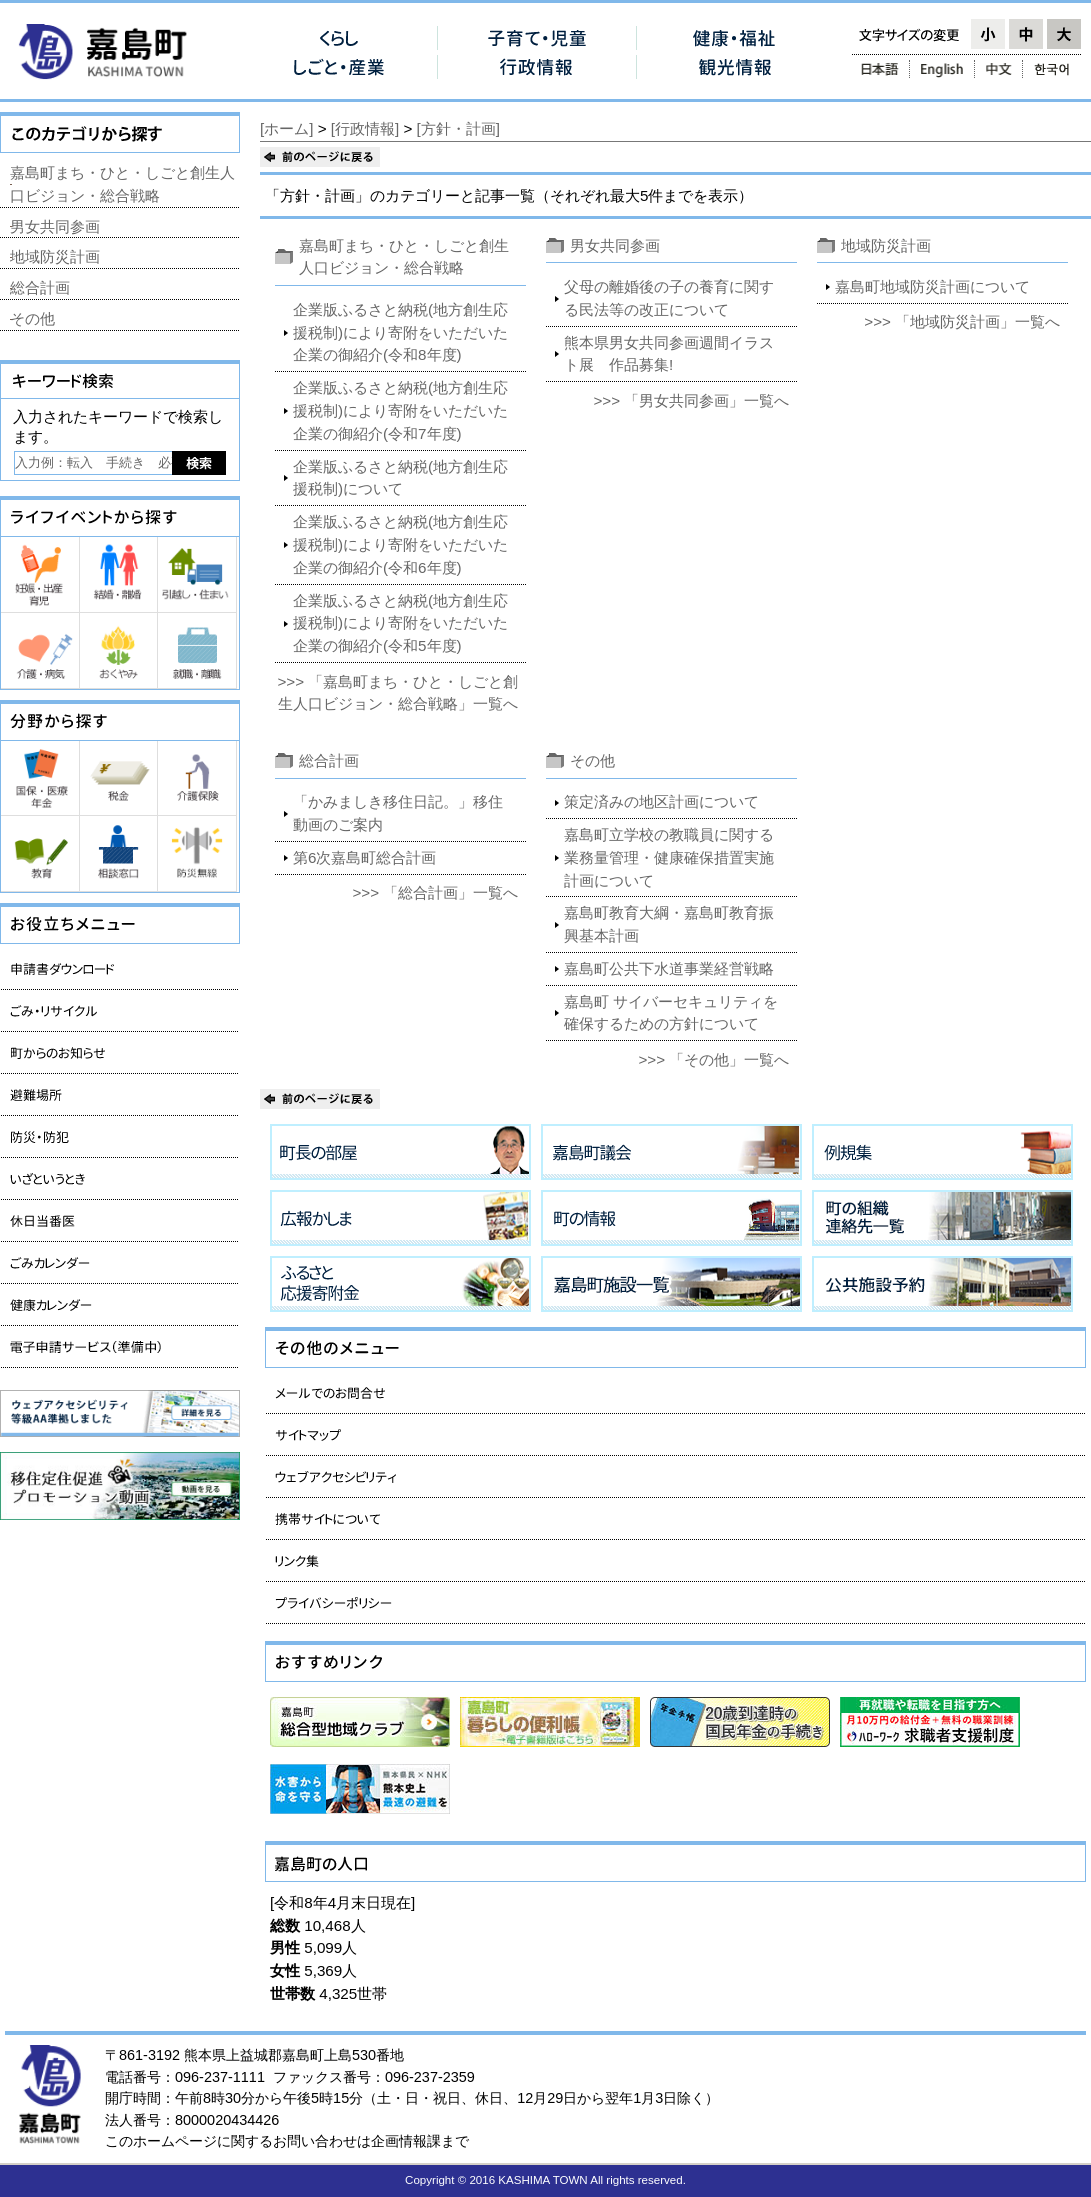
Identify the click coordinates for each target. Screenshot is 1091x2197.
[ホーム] (286, 128)
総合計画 (329, 760)
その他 (592, 760)
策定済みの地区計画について (661, 801)
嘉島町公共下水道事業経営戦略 (669, 968)
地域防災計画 (886, 245)
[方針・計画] (458, 128)
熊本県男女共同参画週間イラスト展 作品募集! (669, 354)
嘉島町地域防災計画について (932, 286)
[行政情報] (365, 128)
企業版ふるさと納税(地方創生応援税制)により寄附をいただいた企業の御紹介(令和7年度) (400, 410)
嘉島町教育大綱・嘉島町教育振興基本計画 (669, 924)
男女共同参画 (615, 245)
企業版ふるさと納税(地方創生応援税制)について (400, 478)
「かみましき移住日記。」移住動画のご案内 (398, 813)
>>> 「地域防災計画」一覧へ (962, 321)
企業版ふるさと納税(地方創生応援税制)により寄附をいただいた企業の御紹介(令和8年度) (400, 332)
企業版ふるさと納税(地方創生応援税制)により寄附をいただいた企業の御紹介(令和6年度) (400, 544)
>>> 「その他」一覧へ (713, 1059)
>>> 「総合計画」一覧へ (436, 892)
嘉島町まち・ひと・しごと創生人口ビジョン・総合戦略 (122, 184)
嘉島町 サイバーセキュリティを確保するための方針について (671, 1013)
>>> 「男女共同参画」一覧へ (691, 400)
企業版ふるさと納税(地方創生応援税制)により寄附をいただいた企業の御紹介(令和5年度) (400, 623)
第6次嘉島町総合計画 (364, 857)
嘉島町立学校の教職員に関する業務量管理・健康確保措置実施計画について (669, 857)
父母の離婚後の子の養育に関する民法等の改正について (669, 298)
